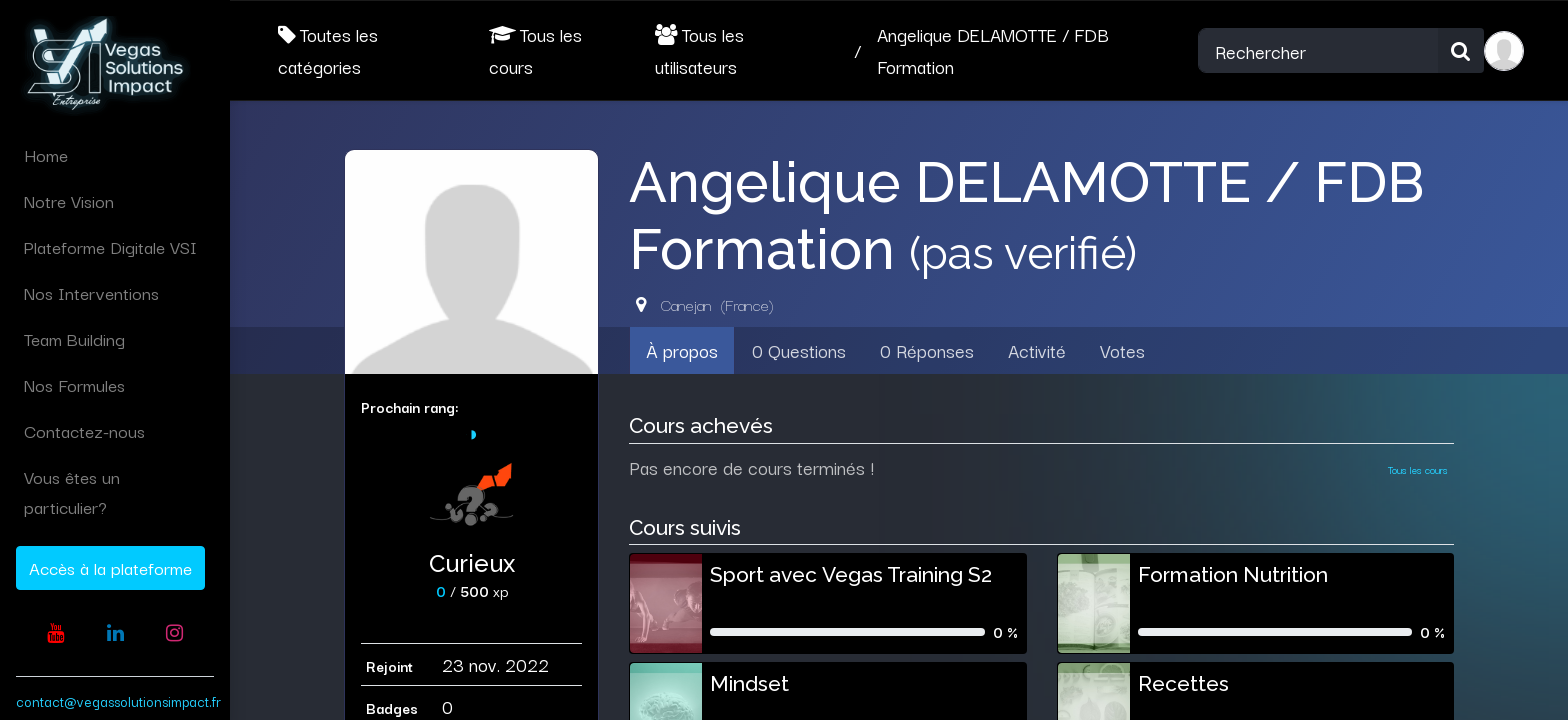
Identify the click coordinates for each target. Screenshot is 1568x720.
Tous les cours (535, 50)
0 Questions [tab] (799, 350)
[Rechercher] (1461, 51)
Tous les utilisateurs (699, 50)
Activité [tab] (1037, 350)
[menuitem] (115, 155)
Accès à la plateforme (110, 567)
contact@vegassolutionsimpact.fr (118, 701)
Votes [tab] (1122, 350)
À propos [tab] (682, 350)
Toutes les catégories (328, 50)
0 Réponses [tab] (927, 350)
